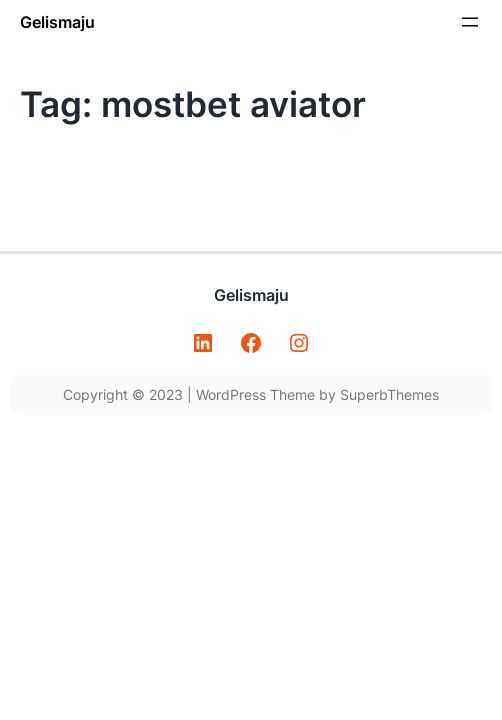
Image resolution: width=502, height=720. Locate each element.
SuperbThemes (389, 394)
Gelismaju (57, 22)
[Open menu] (470, 22)
